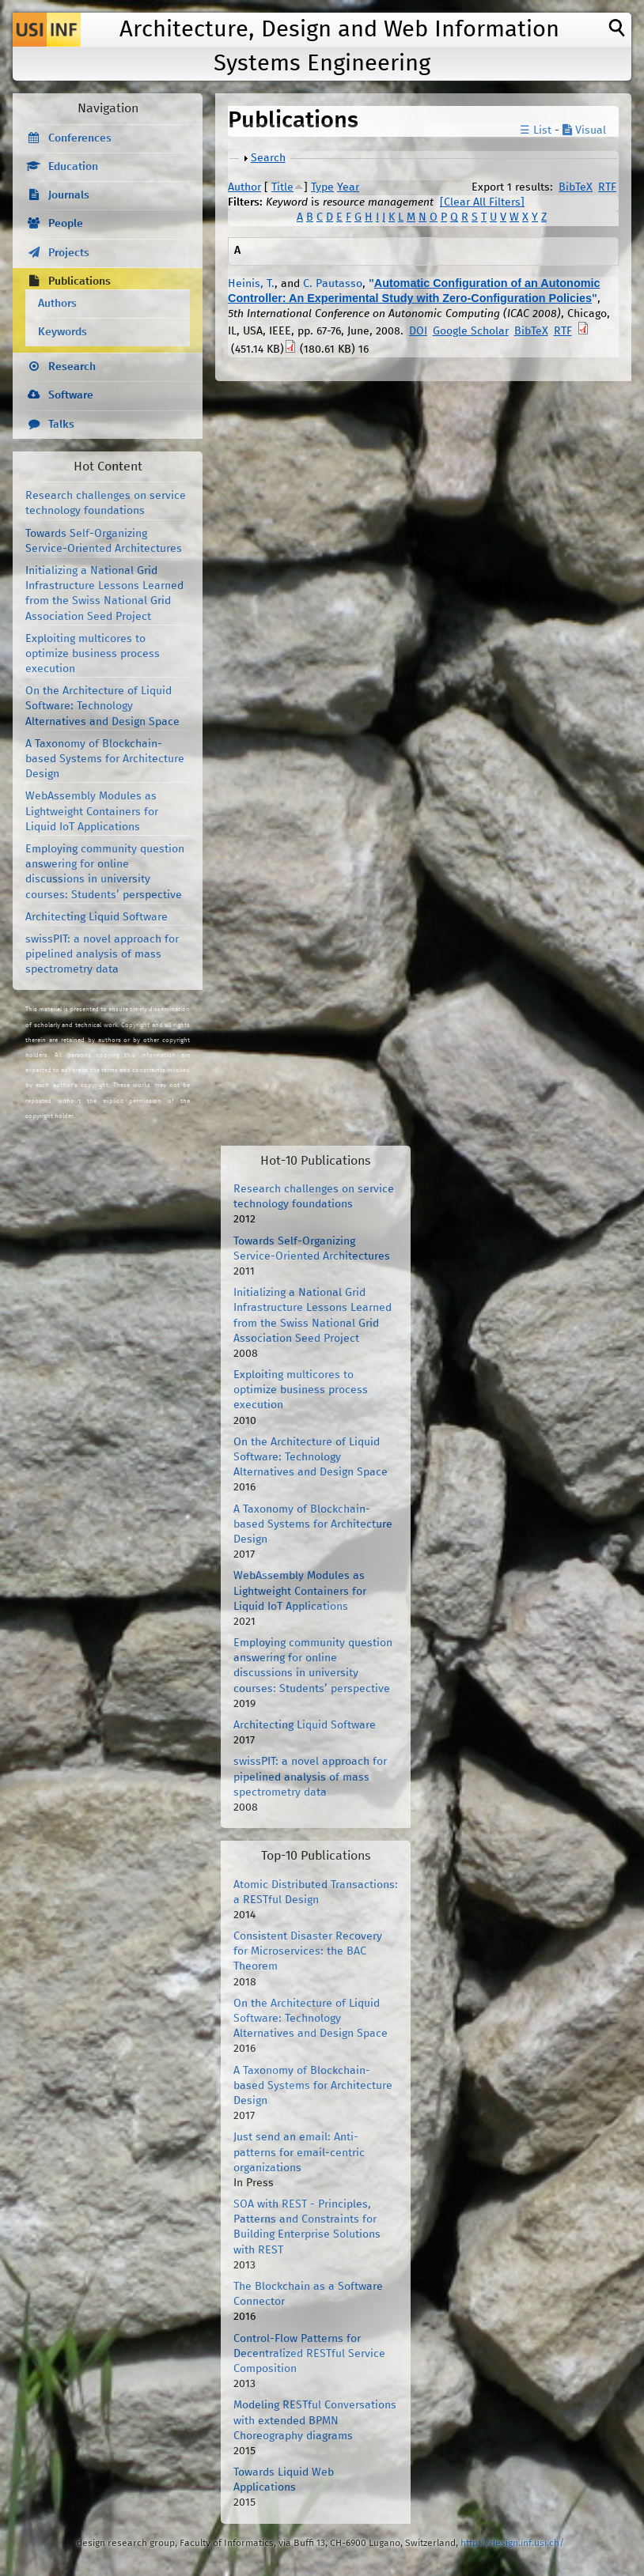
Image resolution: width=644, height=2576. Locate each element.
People (65, 223)
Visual (584, 130)
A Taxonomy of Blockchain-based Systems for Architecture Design (104, 759)
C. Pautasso (332, 283)
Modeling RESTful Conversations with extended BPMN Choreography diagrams (314, 2420)
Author (244, 187)
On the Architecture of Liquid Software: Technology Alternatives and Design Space (102, 706)
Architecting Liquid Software (96, 917)
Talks (61, 424)
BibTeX (576, 187)
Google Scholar (471, 331)
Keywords (62, 332)
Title (282, 187)
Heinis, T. (251, 283)
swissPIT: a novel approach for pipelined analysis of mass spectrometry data (102, 954)
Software (70, 395)
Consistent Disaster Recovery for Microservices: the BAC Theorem (307, 1951)
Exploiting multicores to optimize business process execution (92, 653)
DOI (418, 331)
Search (268, 158)
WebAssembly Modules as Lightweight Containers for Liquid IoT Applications (91, 811)
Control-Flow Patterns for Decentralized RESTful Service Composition (309, 2353)
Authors (57, 303)
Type (322, 187)
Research (72, 366)
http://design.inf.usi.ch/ (512, 2543)
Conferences (80, 138)
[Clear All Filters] (482, 202)
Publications (79, 281)
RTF (607, 187)
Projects (68, 253)
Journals (68, 195)
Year (348, 187)
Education (73, 166)
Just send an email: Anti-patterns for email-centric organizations (299, 2152)
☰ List (535, 130)
